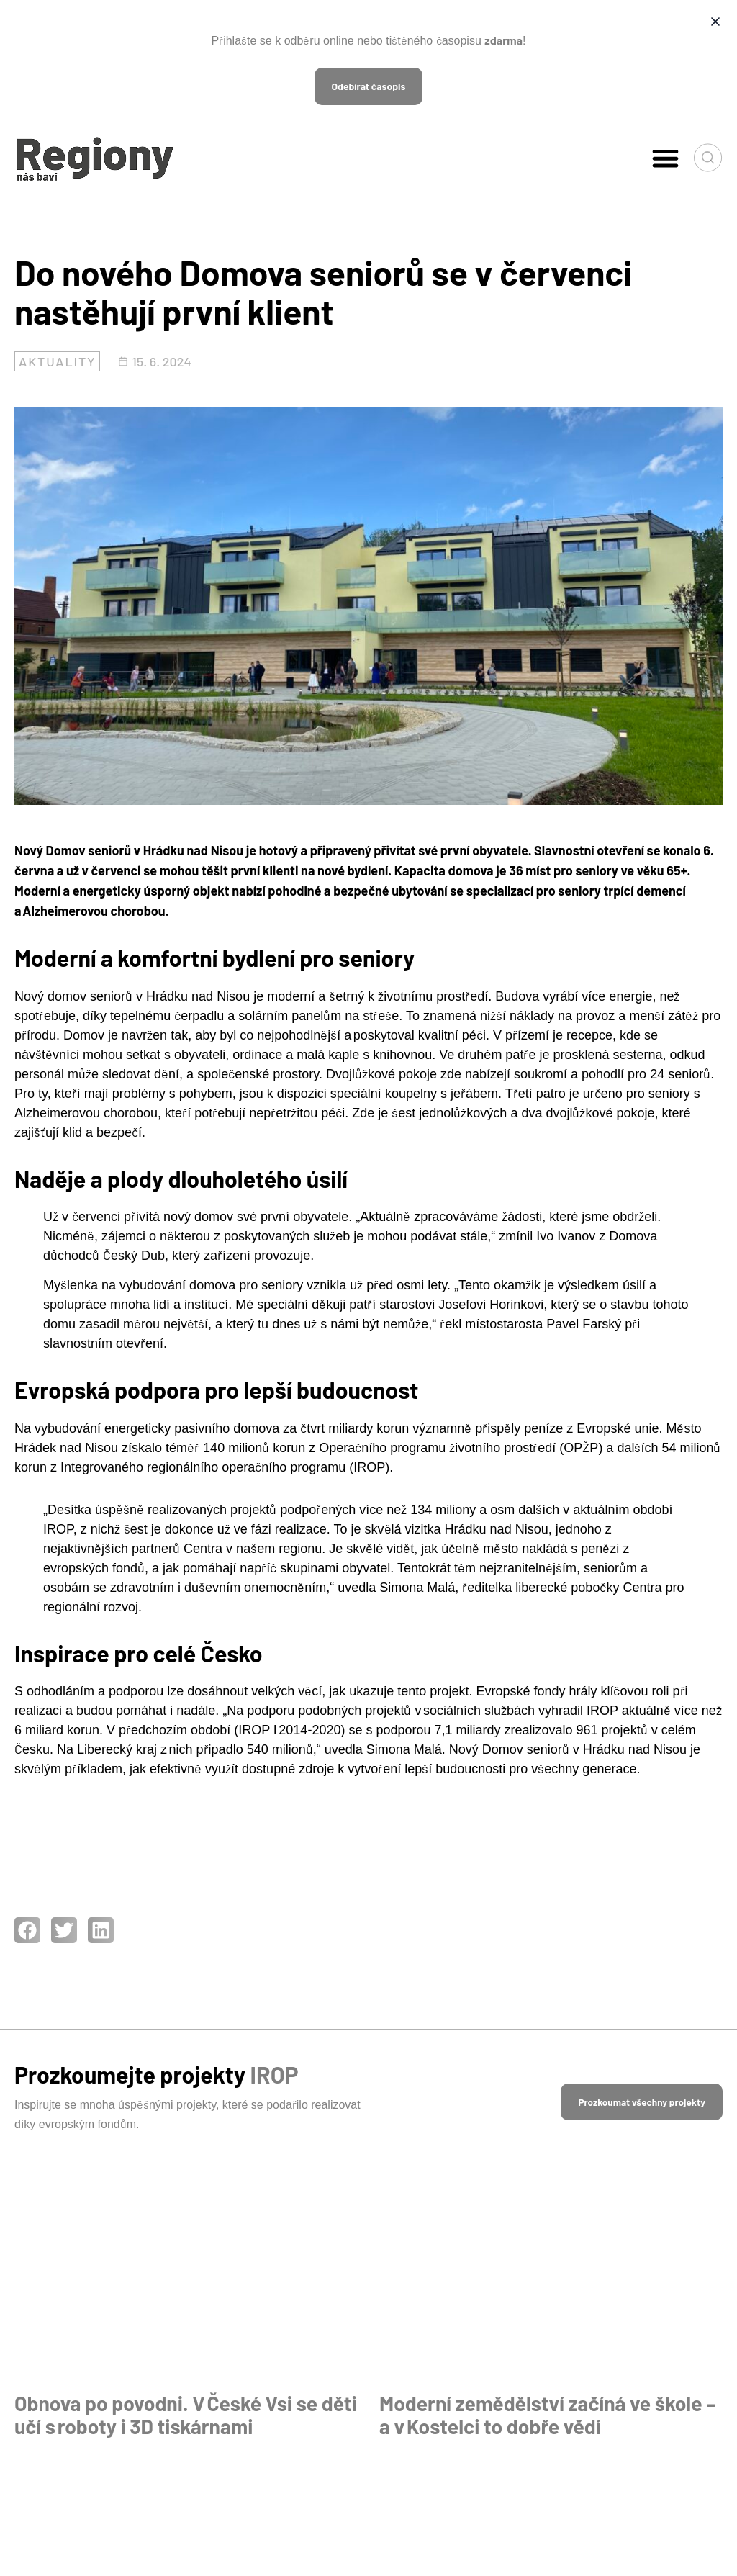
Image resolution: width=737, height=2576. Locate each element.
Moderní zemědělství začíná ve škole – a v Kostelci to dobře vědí (545, 2415)
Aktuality (57, 361)
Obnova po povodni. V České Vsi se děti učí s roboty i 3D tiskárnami (170, 2415)
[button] (665, 158)
